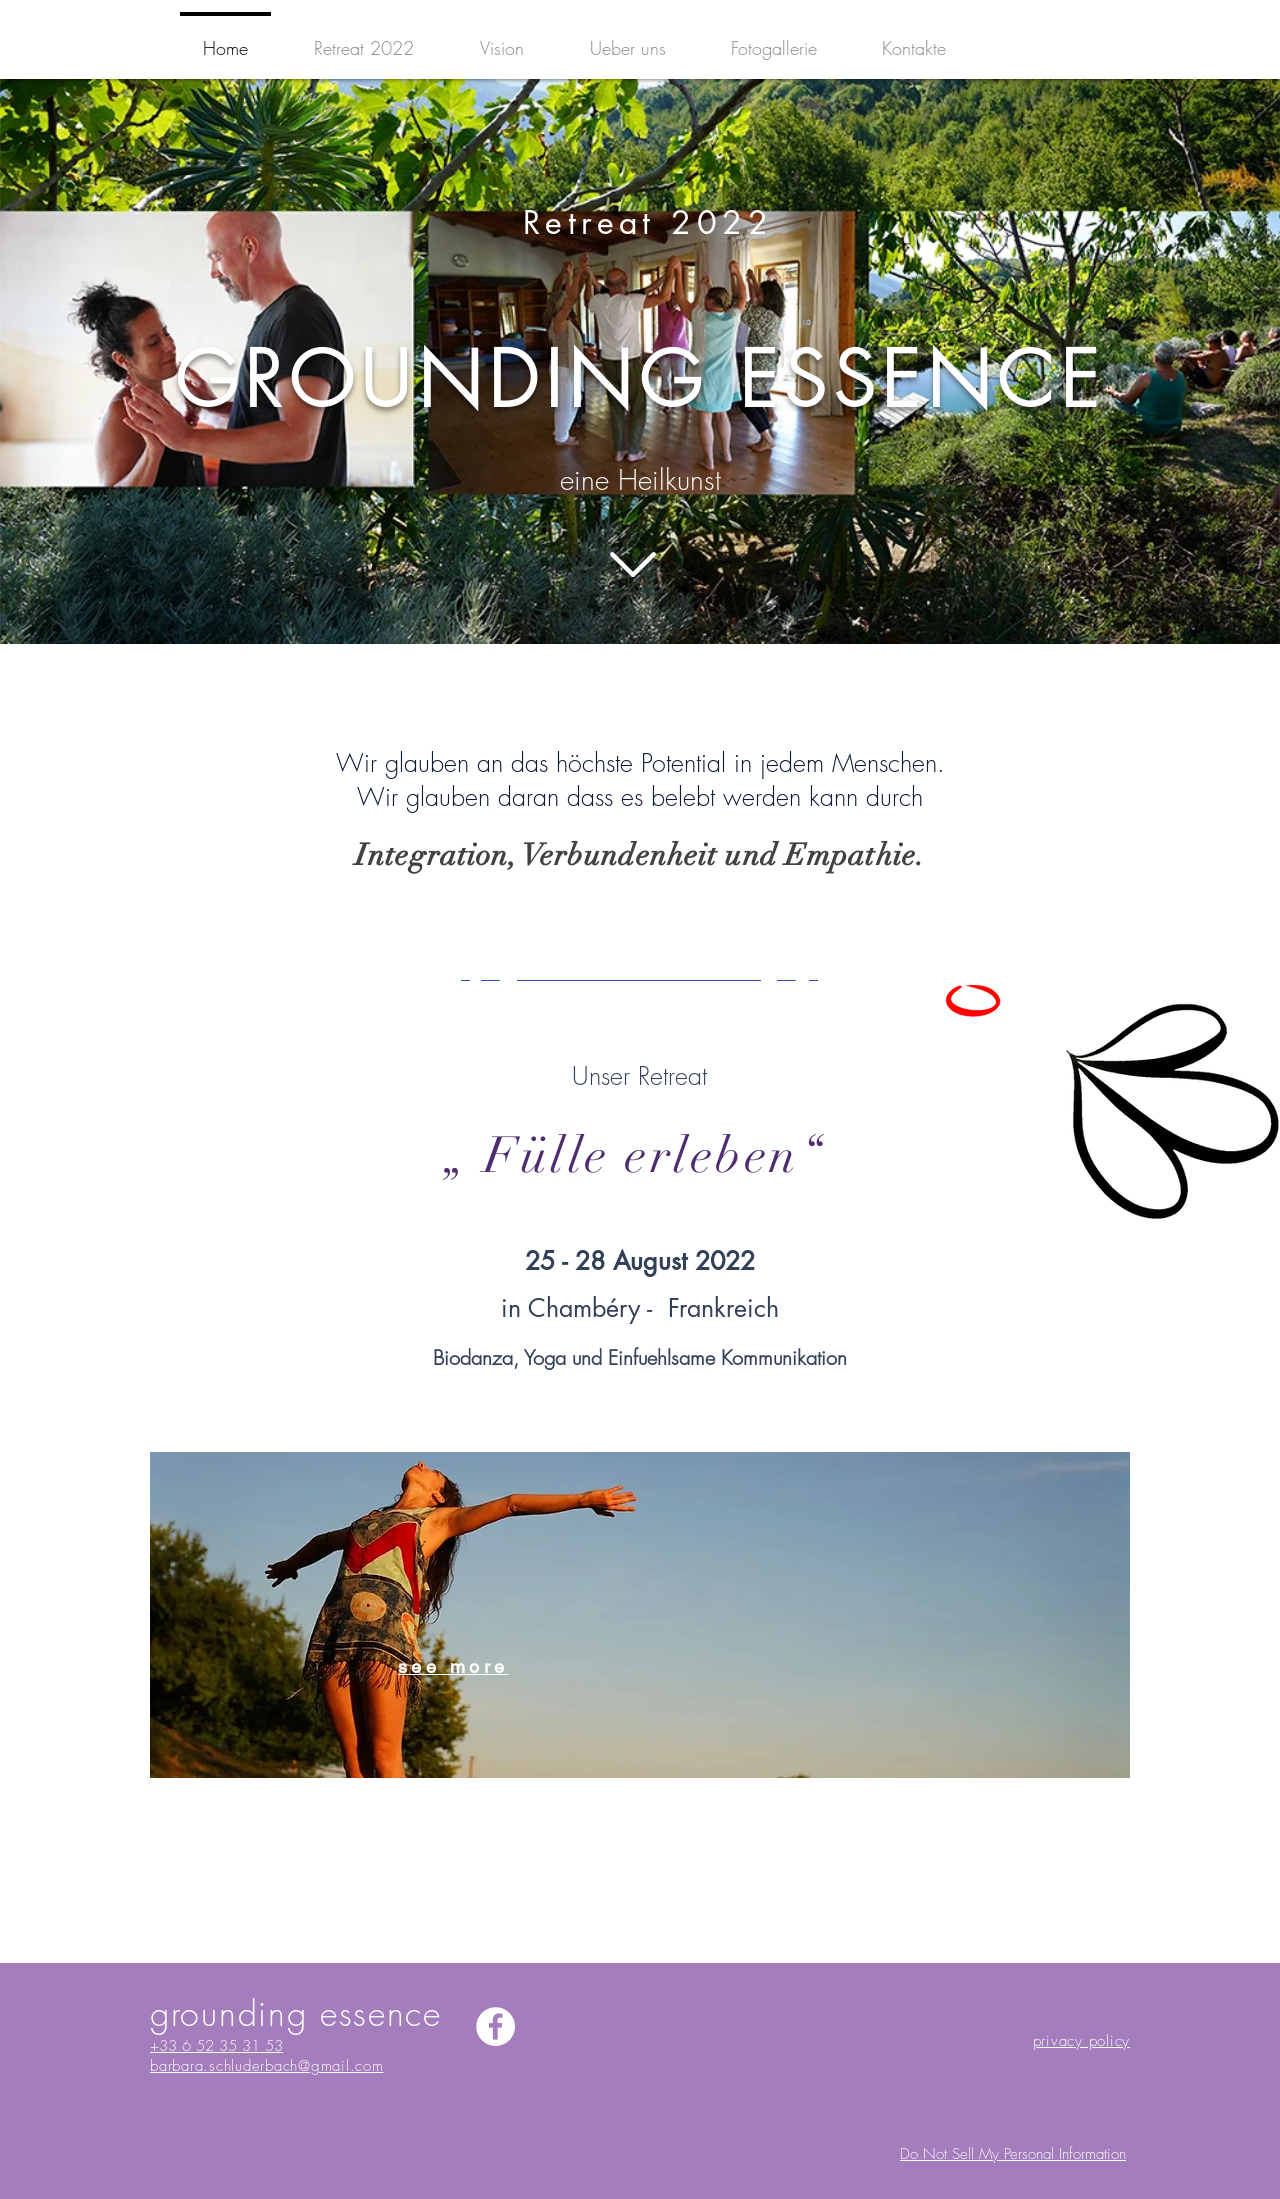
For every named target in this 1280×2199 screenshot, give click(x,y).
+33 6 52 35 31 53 (216, 2046)
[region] (640, 1615)
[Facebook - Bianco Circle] (495, 2026)
